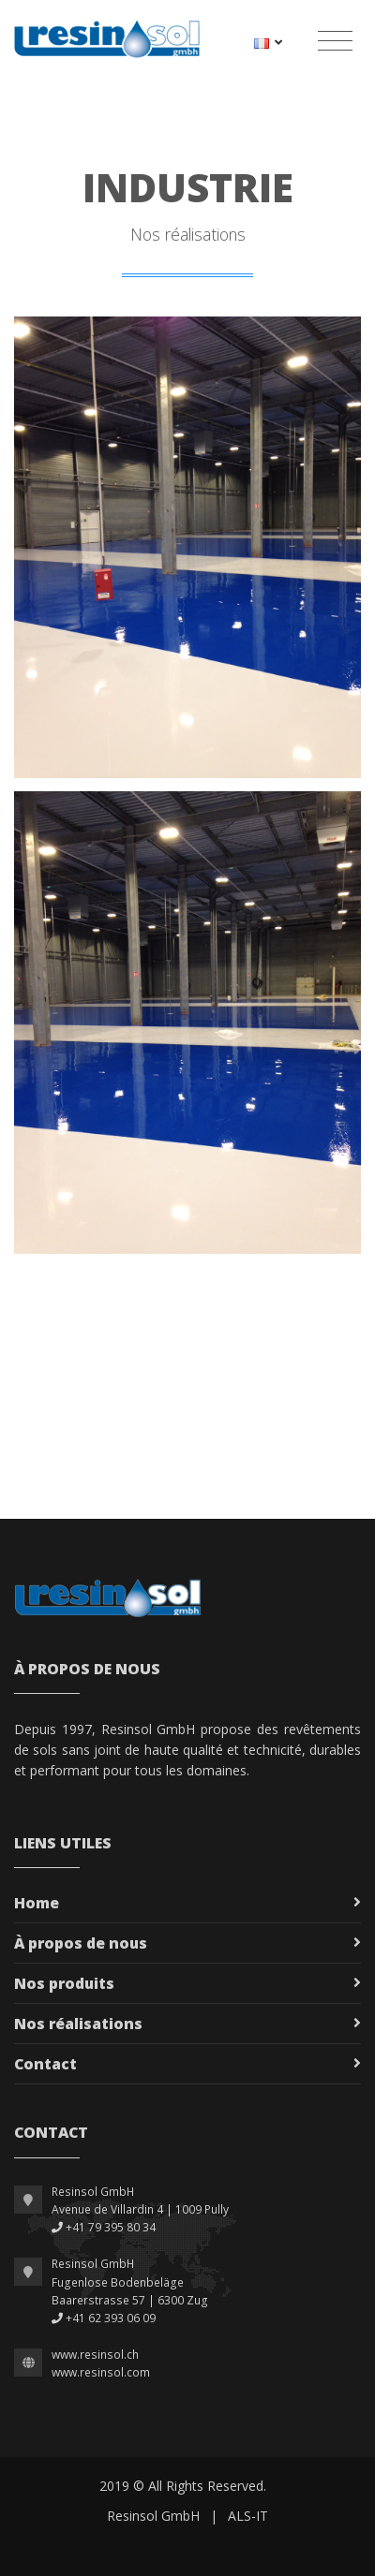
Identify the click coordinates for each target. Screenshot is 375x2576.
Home (36, 1902)
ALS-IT (248, 2515)
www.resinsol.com (101, 2372)
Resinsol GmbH (153, 2515)
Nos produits (64, 1983)
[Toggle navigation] (335, 41)
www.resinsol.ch (95, 2355)
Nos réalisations (78, 2023)
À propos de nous (80, 1943)
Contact (45, 2063)
